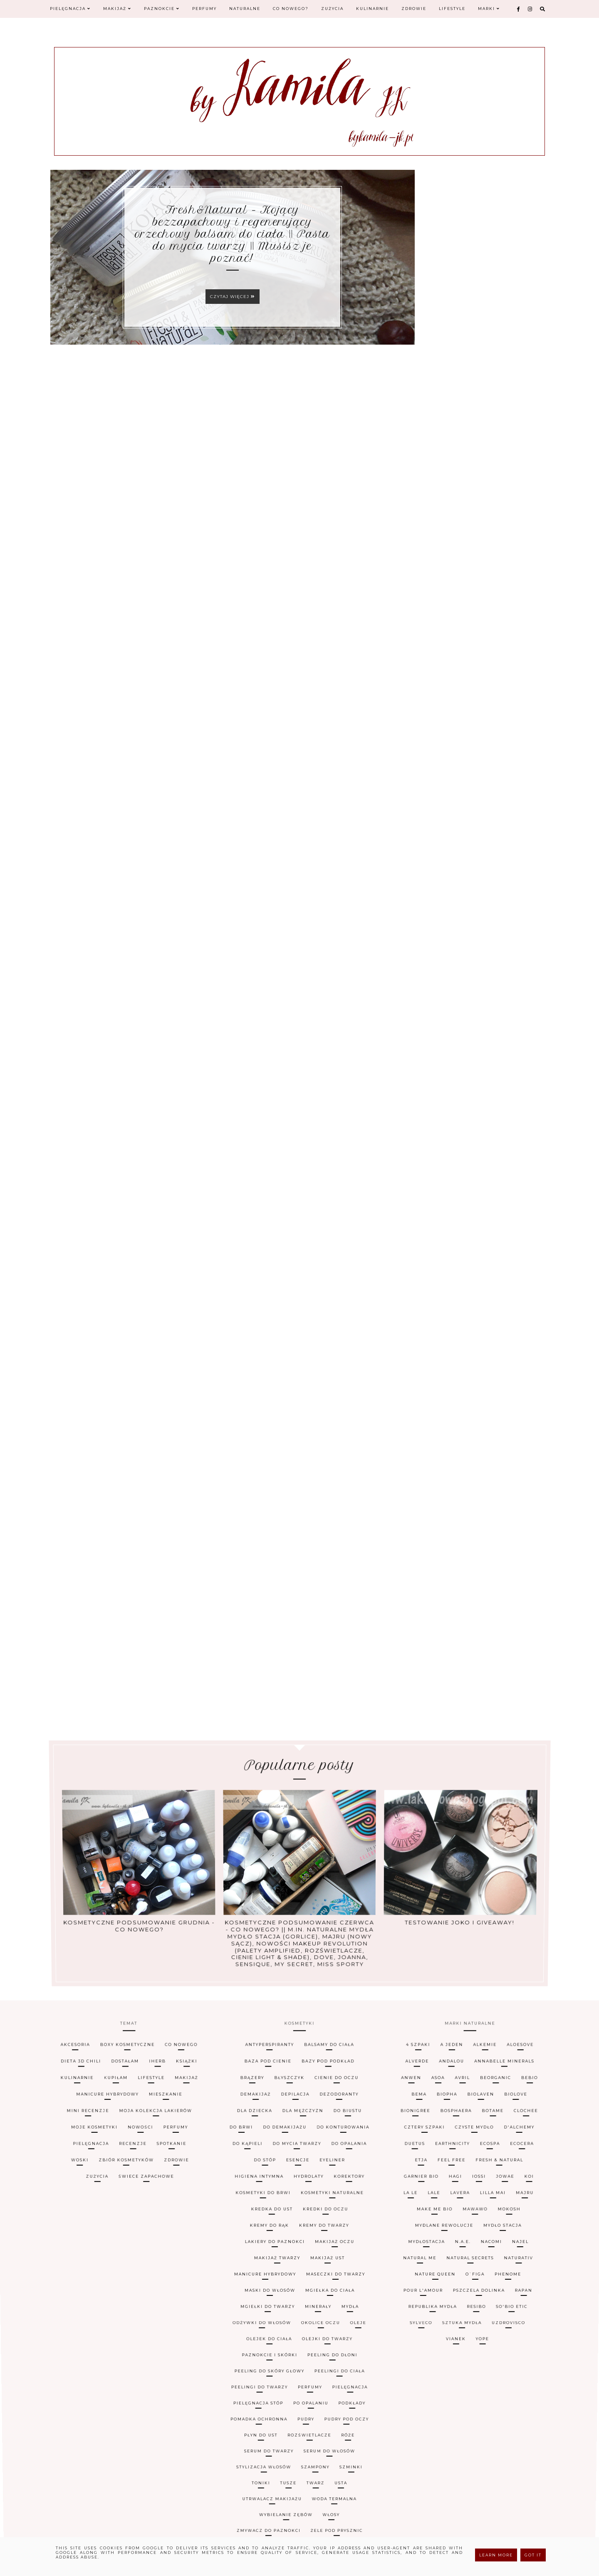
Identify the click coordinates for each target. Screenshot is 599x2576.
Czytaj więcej (232, 297)
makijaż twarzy (277, 2278)
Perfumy (204, 9)
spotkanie (153, 2267)
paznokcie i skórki (271, 2285)
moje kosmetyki (61, 2265)
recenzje (109, 2267)
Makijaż (117, 9)
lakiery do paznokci (273, 2277)
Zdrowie (413, 9)
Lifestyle (452, 9)
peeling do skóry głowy (271, 2286)
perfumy (156, 2265)
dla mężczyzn (303, 2263)
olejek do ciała (271, 2284)
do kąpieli (240, 2267)
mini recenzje (49, 2263)
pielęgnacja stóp (262, 2288)
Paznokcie (162, 9)
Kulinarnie (372, 9)
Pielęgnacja (70, 9)
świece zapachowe (130, 2270)
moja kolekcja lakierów (129, 2263)
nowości (114, 2265)
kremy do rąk (268, 2275)
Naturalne (244, 9)
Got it (533, 2555)
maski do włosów (270, 2281)
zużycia (76, 2270)
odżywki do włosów (263, 2283)
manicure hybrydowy (264, 2279)
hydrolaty (309, 2270)
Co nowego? (291, 9)
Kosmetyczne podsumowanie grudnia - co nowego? (146, 1872)
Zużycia (332, 9)
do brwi (231, 2265)
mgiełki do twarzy (268, 2282)
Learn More (496, 2555)
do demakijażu (282, 2265)
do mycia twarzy (296, 2267)
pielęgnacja (61, 2267)
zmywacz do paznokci (274, 2296)
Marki (489, 9)
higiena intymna (255, 2270)
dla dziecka (246, 2263)
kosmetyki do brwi (260, 2272)
